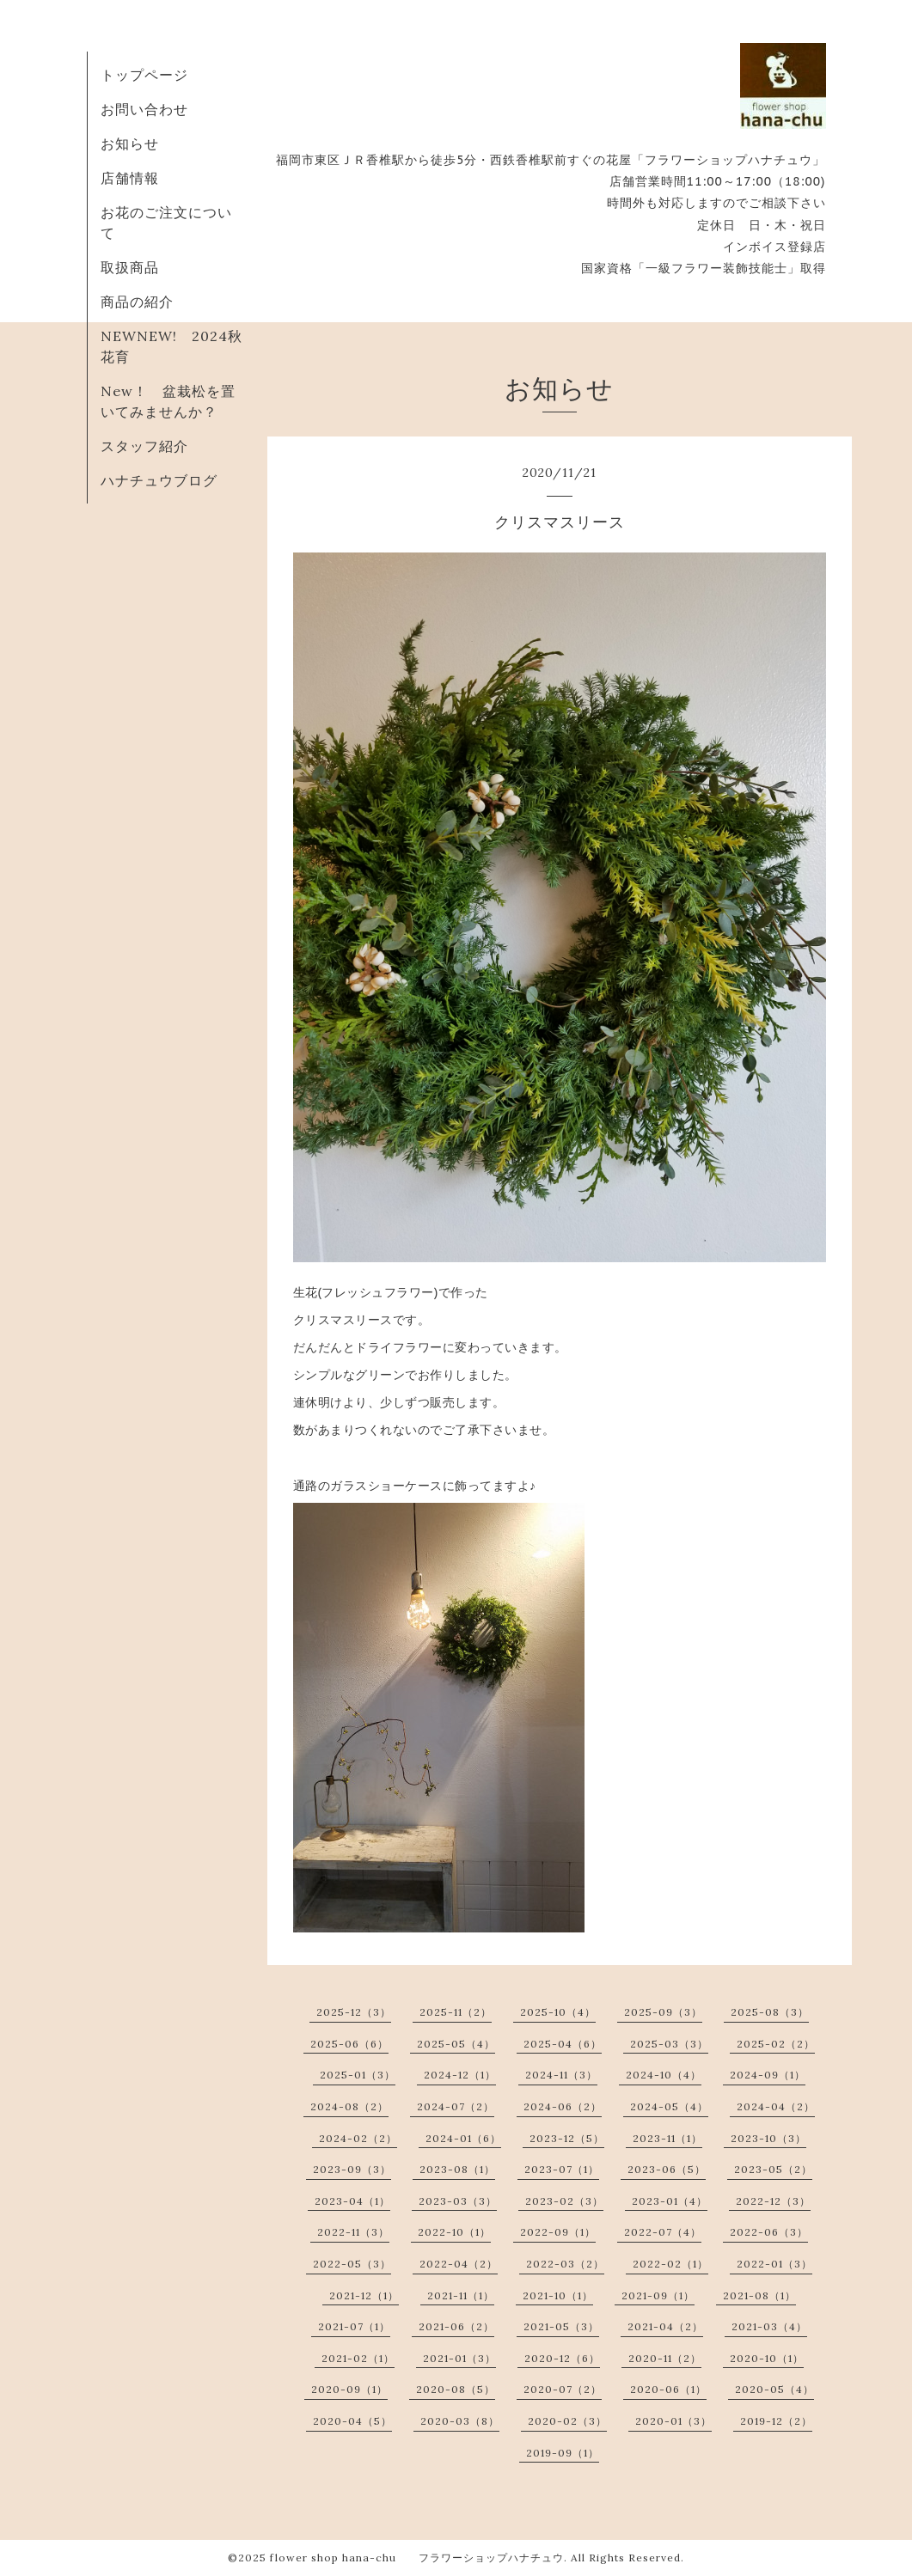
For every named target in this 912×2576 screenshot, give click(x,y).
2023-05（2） (773, 2169)
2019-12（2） (776, 2420)
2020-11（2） (664, 2358)
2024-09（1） (767, 2074)
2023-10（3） (768, 2138)
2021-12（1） (364, 2295)
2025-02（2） (776, 2043)
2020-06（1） (668, 2389)
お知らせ (130, 143)
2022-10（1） (454, 2231)
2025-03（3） (669, 2043)
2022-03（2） (565, 2263)
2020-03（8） (459, 2420)
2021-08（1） (759, 2295)
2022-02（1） (670, 2263)
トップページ (144, 74)
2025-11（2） (455, 2011)
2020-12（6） (562, 2358)
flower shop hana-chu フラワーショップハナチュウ (417, 2557)
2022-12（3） (773, 2200)
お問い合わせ (144, 109)
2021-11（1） (460, 2295)
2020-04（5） (352, 2420)
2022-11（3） (353, 2231)
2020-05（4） (774, 2389)
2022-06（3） (769, 2231)
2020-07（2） (562, 2389)
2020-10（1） (767, 2358)
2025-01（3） (357, 2074)
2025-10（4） (558, 2011)
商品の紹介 (137, 301)
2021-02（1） (358, 2358)
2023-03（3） (458, 2200)
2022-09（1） (558, 2231)
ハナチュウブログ (159, 480)
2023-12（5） (566, 2138)
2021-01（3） (459, 2358)
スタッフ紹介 (144, 446)
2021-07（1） (354, 2326)
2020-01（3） (673, 2420)
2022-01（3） (774, 2263)
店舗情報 (130, 177)
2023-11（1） (667, 2138)
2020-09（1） (349, 2389)
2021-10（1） (558, 2295)
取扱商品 (130, 267)
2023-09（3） (352, 2169)
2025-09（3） (663, 2011)
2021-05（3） (561, 2326)
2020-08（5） (455, 2389)
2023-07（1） (561, 2169)
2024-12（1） (460, 2074)
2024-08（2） (349, 2106)
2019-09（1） (562, 2452)
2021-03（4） (769, 2326)
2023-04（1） (352, 2200)
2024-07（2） (455, 2106)
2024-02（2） (358, 2138)
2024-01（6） (463, 2138)
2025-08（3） (770, 2011)
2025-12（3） (353, 2011)
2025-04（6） (562, 2043)
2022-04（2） (458, 2263)
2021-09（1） (658, 2295)
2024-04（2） (776, 2106)
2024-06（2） (562, 2106)
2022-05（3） (352, 2263)
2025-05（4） (456, 2043)
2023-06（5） (666, 2169)
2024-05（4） (669, 2106)
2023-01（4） (669, 2200)
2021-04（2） (665, 2326)
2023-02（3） (564, 2200)
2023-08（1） (457, 2169)
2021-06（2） (456, 2326)
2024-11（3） (561, 2074)
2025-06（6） (349, 2043)
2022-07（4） (662, 2231)
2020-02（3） (567, 2420)
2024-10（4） (663, 2074)
